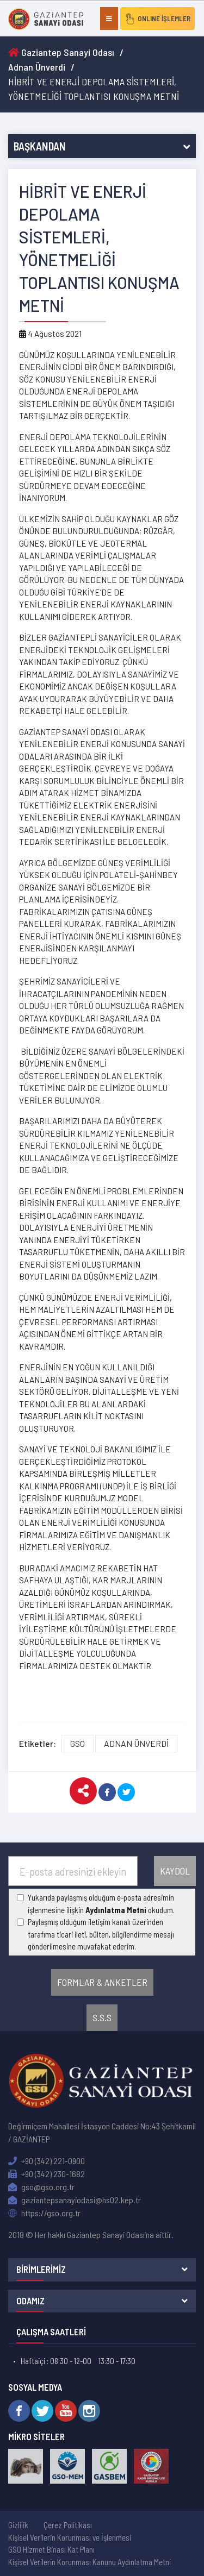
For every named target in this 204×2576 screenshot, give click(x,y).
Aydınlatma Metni (115, 1910)
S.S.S (102, 2017)
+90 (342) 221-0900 (46, 2160)
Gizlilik (18, 2525)
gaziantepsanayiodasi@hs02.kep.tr (74, 2200)
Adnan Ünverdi (36, 67)
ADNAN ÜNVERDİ (136, 1743)
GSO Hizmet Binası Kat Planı (51, 2549)
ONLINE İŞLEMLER (157, 18)
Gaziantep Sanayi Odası (61, 52)
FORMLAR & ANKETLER (102, 1982)
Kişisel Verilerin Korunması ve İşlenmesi (69, 2537)
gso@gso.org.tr (41, 2187)
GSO (77, 1743)
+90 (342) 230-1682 (46, 2173)
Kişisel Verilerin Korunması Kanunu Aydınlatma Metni (89, 2562)
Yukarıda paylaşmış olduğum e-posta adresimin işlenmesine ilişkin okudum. (101, 1903)
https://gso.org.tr (44, 2213)
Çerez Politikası (68, 2525)
